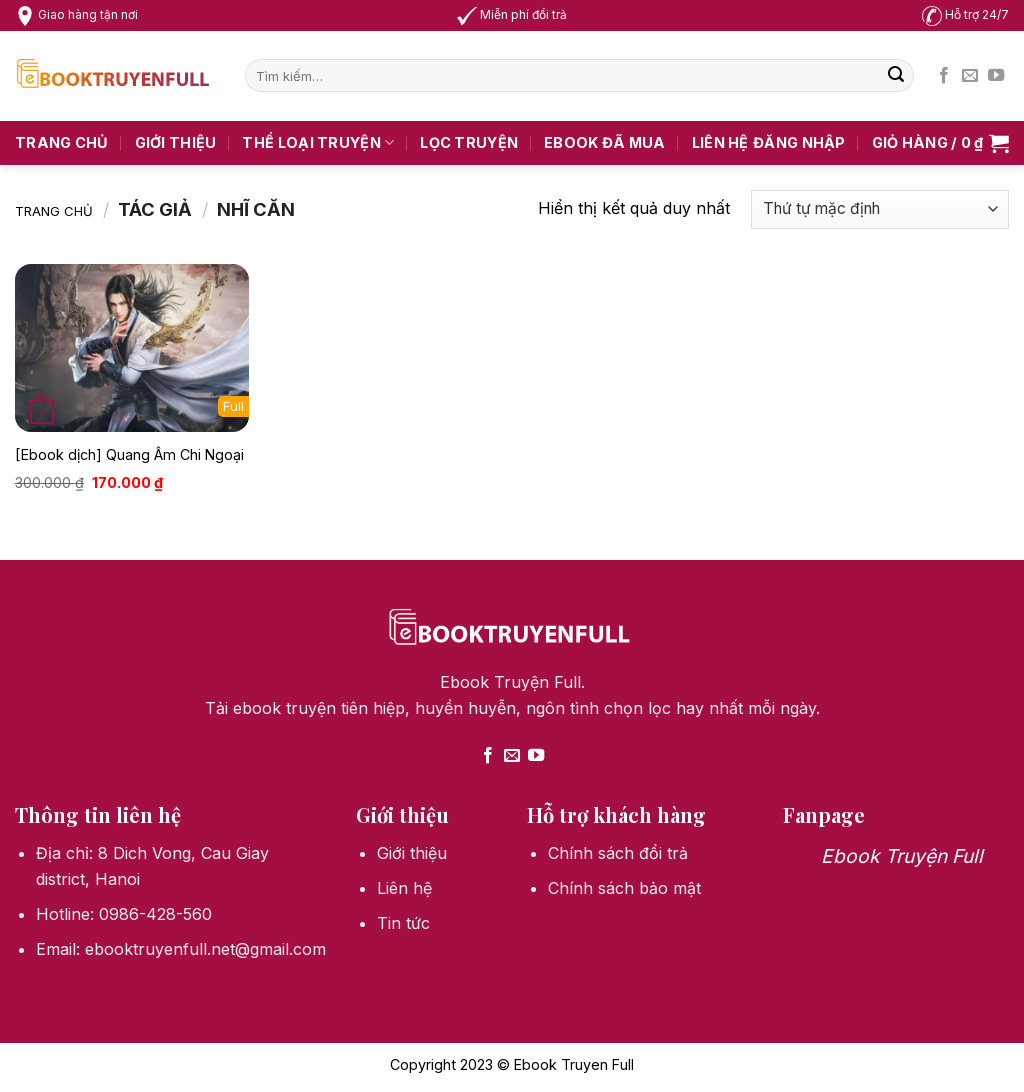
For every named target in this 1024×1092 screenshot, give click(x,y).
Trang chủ (62, 142)
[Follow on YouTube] (996, 76)
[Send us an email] (970, 76)
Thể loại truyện (318, 142)
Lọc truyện (469, 142)
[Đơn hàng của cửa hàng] (880, 209)
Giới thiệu (176, 142)
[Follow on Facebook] (944, 76)
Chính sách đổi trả (618, 853)
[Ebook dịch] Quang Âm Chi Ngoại (129, 454)
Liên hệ (720, 142)
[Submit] (896, 76)
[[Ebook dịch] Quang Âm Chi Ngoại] (132, 348)
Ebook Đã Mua (604, 142)
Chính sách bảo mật (624, 888)
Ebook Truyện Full (902, 856)
